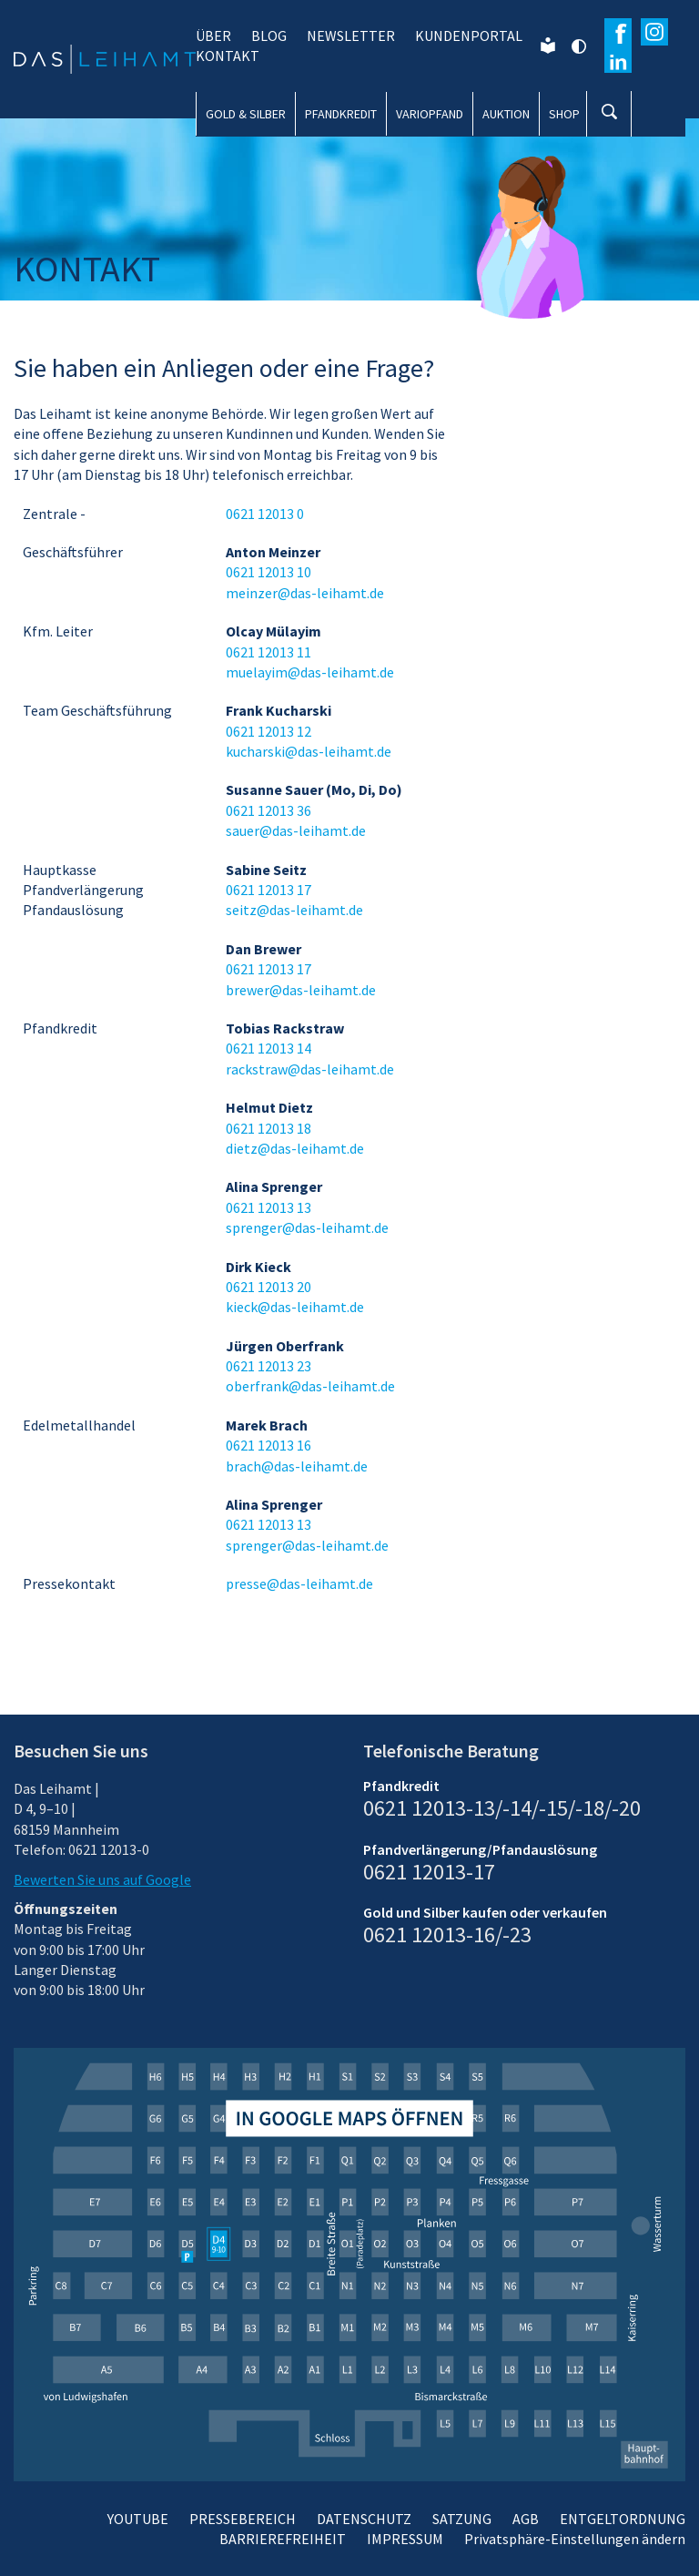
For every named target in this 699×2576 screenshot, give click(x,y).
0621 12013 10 (268, 572)
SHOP (564, 114)
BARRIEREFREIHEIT (282, 2539)
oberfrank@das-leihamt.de (310, 1386)
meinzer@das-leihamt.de (305, 593)
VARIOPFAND (429, 114)
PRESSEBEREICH (242, 2519)
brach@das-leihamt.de (297, 1466)
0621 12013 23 (268, 1366)
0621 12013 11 (268, 652)
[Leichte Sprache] (548, 44)
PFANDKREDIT (341, 114)
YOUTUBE (137, 2519)
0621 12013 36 (268, 810)
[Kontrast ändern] (578, 45)
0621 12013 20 (268, 1287)
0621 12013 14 (268, 1048)
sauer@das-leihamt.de (296, 830)
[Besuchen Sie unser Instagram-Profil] (654, 32)
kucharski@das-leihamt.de (308, 751)
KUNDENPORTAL (468, 35)
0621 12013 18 (268, 1128)
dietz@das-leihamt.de (295, 1148)
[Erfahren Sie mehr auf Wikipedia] (618, 59)
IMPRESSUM (405, 2539)
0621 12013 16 (268, 1445)
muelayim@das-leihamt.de (310, 672)
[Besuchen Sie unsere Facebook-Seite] (618, 32)
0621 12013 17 (268, 890)
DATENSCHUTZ (364, 2519)
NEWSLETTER (351, 35)
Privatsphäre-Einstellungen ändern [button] (574, 2539)
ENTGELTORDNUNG (622, 2519)
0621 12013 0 (265, 513)
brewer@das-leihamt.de (301, 990)
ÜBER (213, 35)
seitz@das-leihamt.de (294, 910)
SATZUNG (461, 2519)
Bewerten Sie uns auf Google (102, 1879)
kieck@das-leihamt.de (295, 1307)
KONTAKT (227, 55)
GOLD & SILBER (246, 114)
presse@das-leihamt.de (299, 1583)
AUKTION (506, 114)
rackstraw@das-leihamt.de (310, 1069)
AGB (525, 2519)
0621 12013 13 (268, 1207)
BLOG (269, 35)
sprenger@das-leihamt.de (307, 1227)
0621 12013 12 (268, 731)
